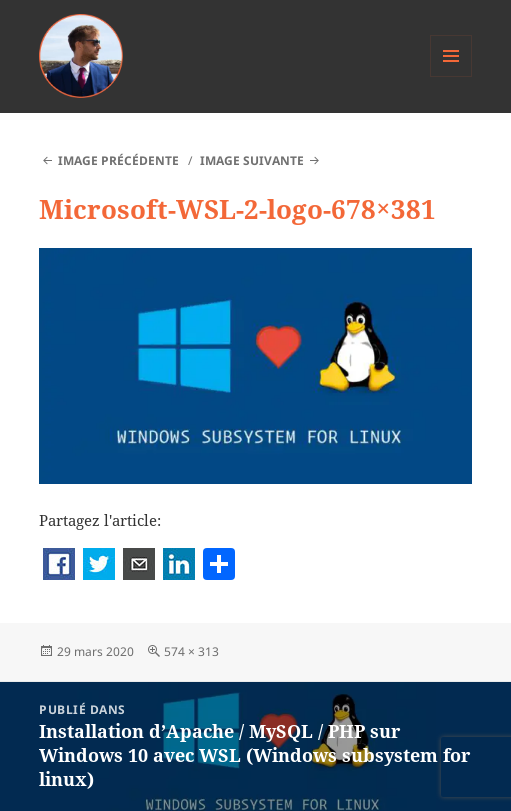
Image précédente (118, 160)
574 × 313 (191, 651)
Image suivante (252, 160)
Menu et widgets (451, 76)
